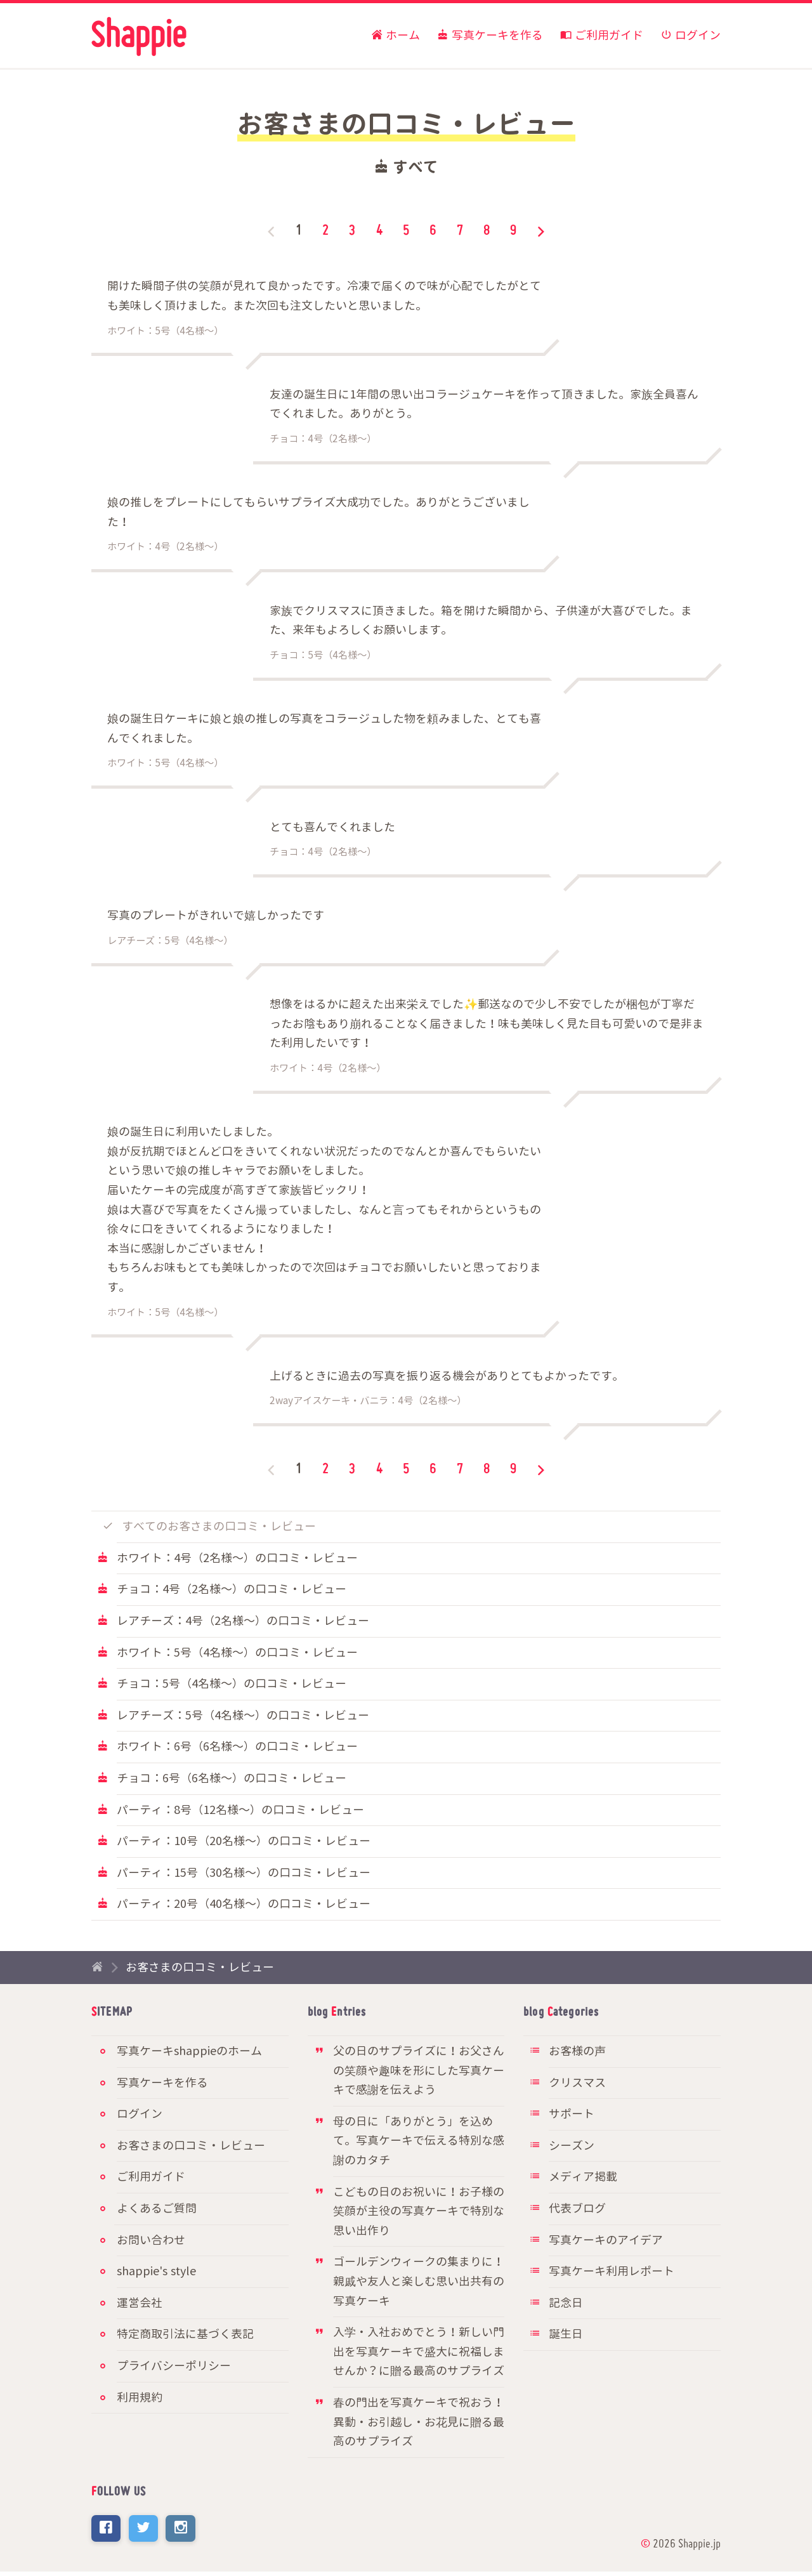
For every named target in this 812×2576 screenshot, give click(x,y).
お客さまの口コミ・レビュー (200, 1968)
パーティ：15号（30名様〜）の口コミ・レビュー (233, 1873)
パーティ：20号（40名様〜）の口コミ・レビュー (233, 1904)
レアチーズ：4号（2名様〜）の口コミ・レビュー (233, 1621)
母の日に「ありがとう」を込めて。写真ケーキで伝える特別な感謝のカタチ (408, 2141)
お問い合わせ (151, 2241)
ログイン (690, 36)
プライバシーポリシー (174, 2366)
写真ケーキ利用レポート (601, 2272)
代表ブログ (567, 2209)
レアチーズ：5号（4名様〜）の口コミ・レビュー (233, 1716)
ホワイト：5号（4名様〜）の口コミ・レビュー (227, 1653)
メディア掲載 (573, 2177)
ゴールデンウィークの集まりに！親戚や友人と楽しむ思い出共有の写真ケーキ (408, 2281)
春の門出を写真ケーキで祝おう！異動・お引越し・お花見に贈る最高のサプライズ (408, 2422)
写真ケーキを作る (490, 36)
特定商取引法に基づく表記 (185, 2335)
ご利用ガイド (601, 36)
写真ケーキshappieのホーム (189, 2052)
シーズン (561, 2146)
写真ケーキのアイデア (596, 2241)
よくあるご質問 (157, 2209)
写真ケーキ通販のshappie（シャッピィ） (139, 37)
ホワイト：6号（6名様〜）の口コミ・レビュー (227, 1747)
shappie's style (156, 2272)
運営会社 (139, 2303)
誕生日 (556, 2335)
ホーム (395, 36)
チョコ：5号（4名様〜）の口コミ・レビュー (221, 1684)
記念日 (556, 2303)
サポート (561, 2114)
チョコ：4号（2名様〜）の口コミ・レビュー (221, 1590)
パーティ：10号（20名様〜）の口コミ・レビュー (233, 1842)
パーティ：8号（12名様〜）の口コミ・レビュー (230, 1810)
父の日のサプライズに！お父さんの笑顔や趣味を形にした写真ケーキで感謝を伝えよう (408, 2071)
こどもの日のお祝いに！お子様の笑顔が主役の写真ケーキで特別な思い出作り (408, 2212)
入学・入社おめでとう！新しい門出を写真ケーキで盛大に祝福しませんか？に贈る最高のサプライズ (408, 2352)
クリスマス (567, 2083)
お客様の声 (567, 2052)
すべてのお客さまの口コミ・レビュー (210, 1527)
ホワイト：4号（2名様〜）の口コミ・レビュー (227, 1559)
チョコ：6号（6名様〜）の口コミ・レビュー (221, 1779)
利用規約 (139, 2398)
